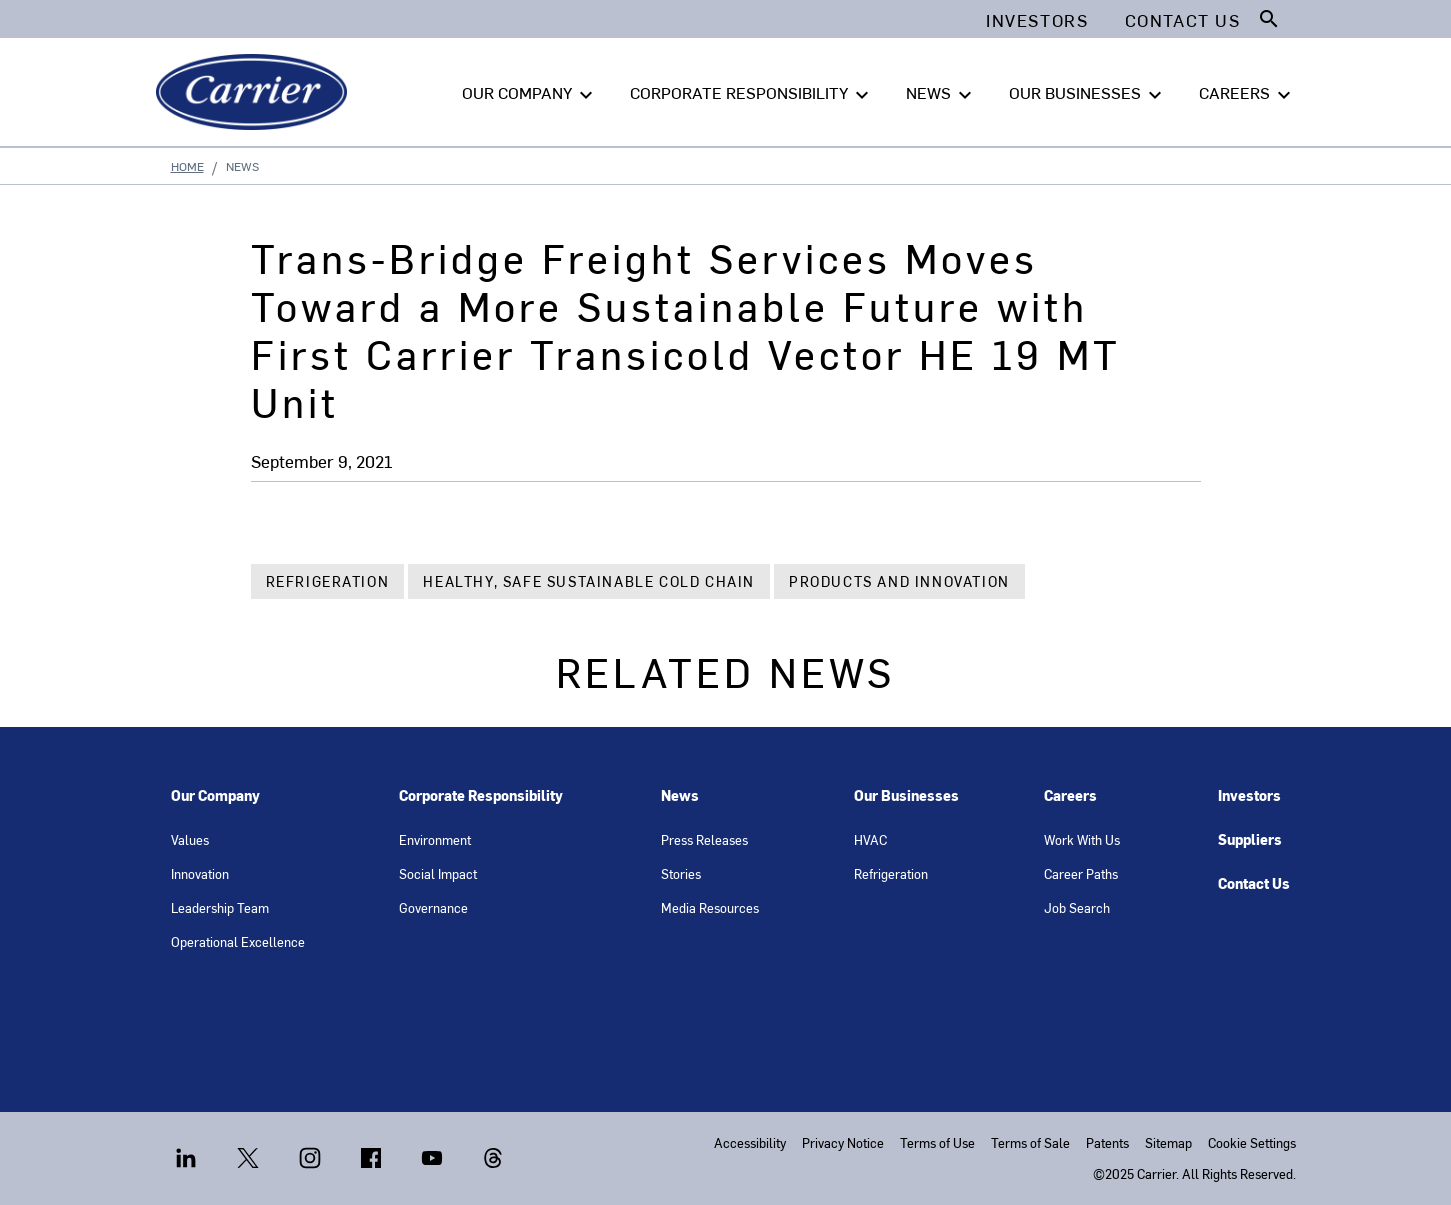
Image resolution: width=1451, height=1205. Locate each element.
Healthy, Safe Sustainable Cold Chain (589, 581)
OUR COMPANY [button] (530, 93)
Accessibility (750, 1142)
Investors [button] (1037, 20)
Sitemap (1168, 1142)
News (680, 795)
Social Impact (438, 873)
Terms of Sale (1030, 1142)
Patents (1107, 1142)
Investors (1249, 795)
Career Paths (1081, 873)
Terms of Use (937, 1142)
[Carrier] (255, 92)
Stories (681, 873)
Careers (1070, 795)
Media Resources (710, 907)
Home (187, 166)
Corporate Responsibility (481, 795)
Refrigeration (328, 581)
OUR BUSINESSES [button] (1088, 93)
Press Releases (704, 839)
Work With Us (1082, 839)
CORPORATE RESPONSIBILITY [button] (752, 93)
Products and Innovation (899, 581)
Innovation (200, 873)
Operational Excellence (238, 941)
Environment (435, 839)
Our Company (215, 795)
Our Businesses (906, 795)
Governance (433, 907)
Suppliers (1250, 839)
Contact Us (1254, 883)
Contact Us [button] (1183, 20)
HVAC (870, 839)
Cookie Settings (1252, 1142)
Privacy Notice (843, 1142)
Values (190, 839)
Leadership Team (220, 907)
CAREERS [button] (1247, 93)
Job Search (1077, 907)
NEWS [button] (941, 93)
